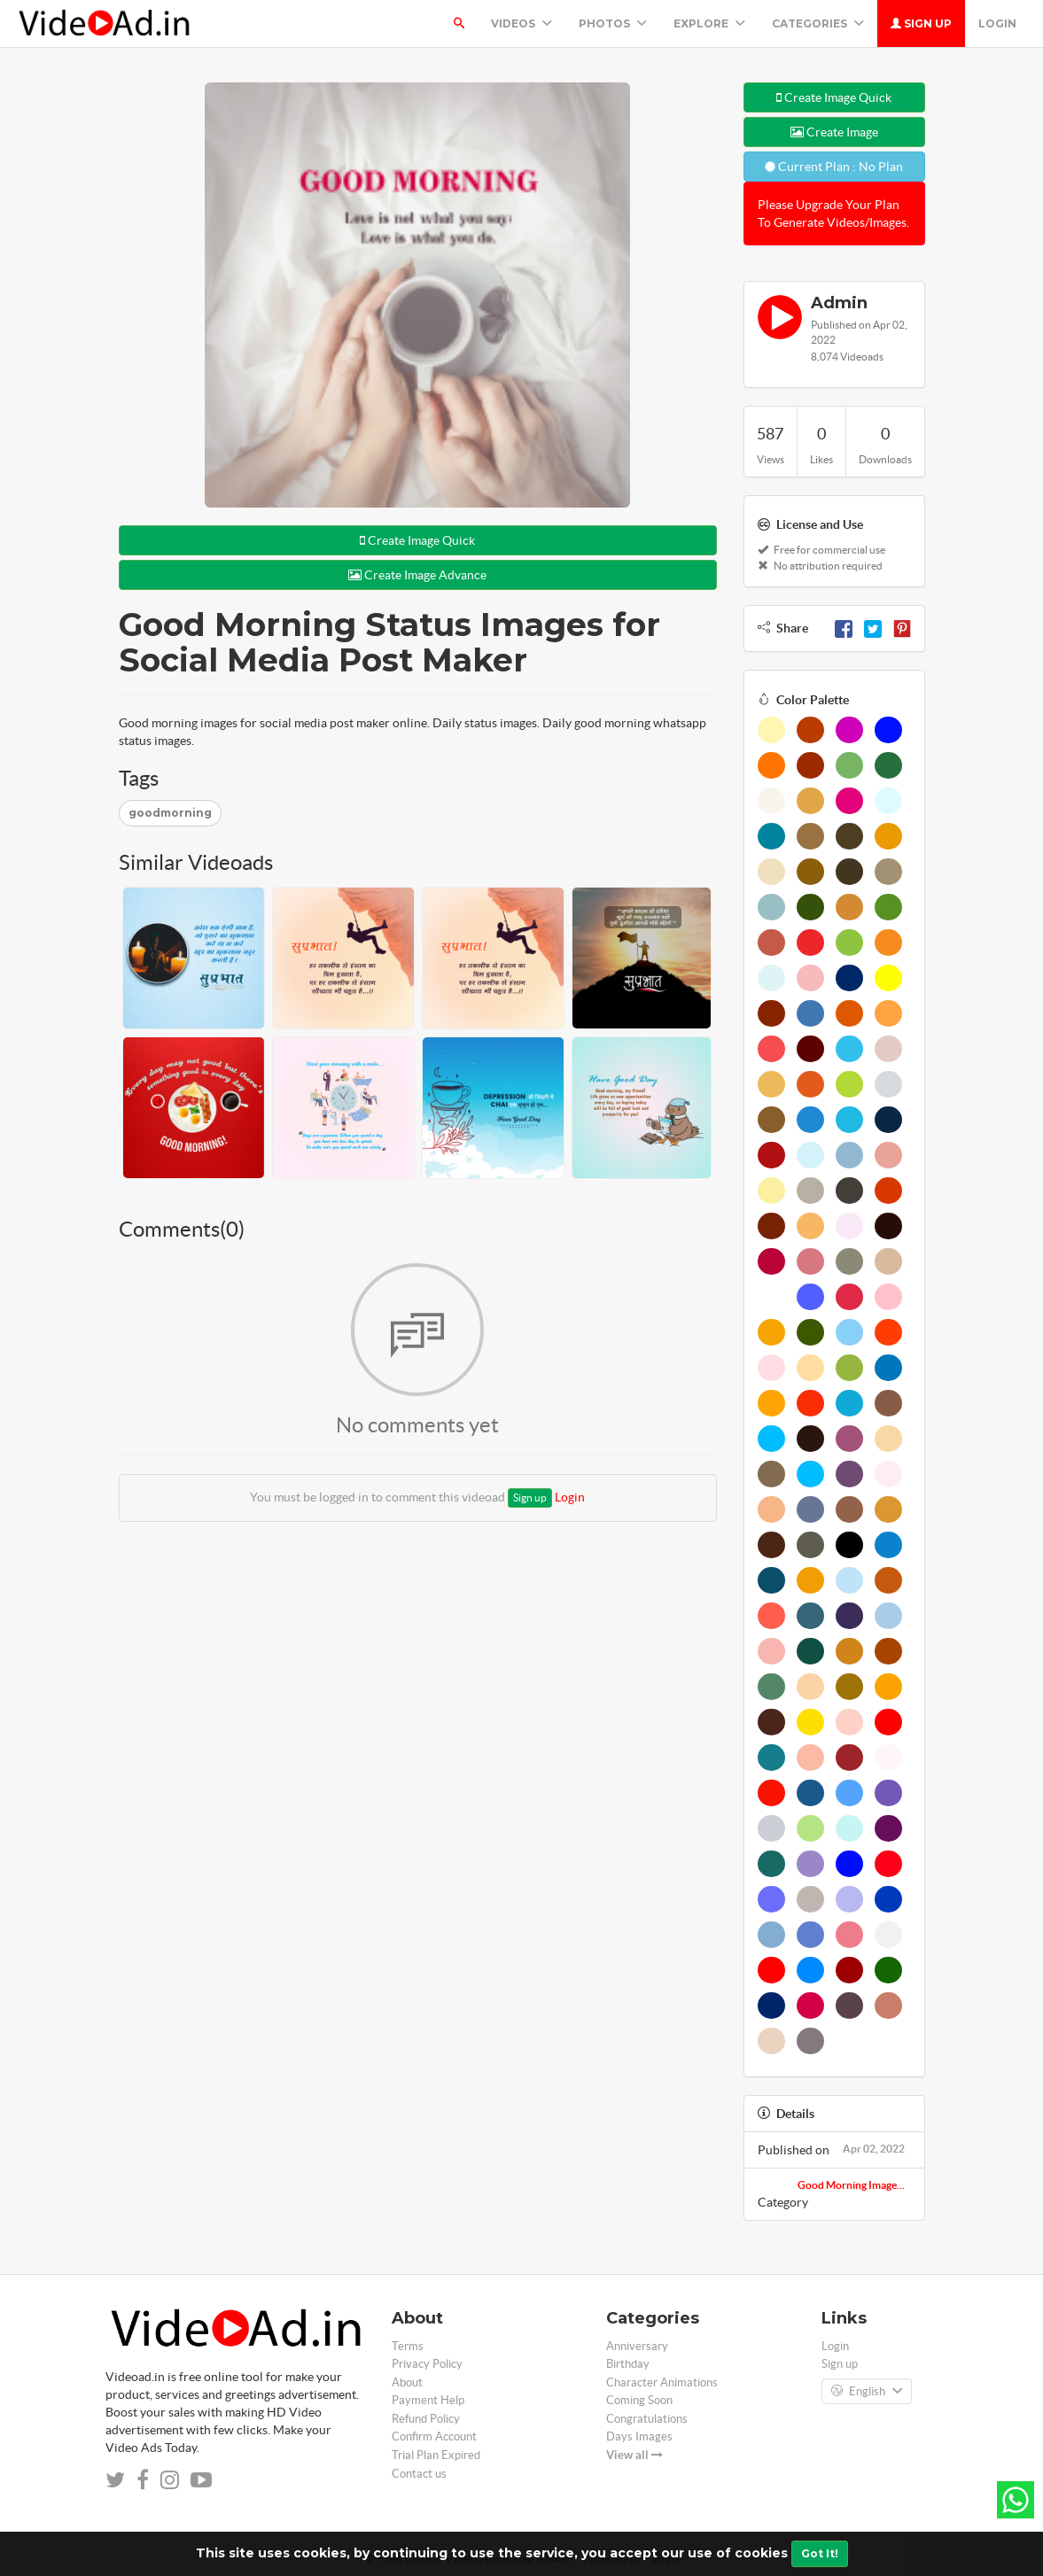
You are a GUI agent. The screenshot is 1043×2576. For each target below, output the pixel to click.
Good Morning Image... (851, 2185)
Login (997, 23)
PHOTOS (613, 23)
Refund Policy (426, 2418)
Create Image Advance (417, 575)
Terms (408, 2346)
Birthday (628, 2363)
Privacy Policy (427, 2363)
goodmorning (170, 812)
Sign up (921, 23)
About (407, 2382)
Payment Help (428, 2400)
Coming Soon (639, 2400)
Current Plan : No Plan (834, 166)
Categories (818, 23)
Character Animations (662, 2382)
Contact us (419, 2473)
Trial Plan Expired (436, 2455)
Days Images (639, 2436)
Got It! (819, 2553)
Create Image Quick (417, 540)
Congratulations (647, 2418)
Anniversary (637, 2346)
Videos (521, 23)
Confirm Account (434, 2436)
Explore (709, 23)
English (866, 2392)
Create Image (834, 132)
